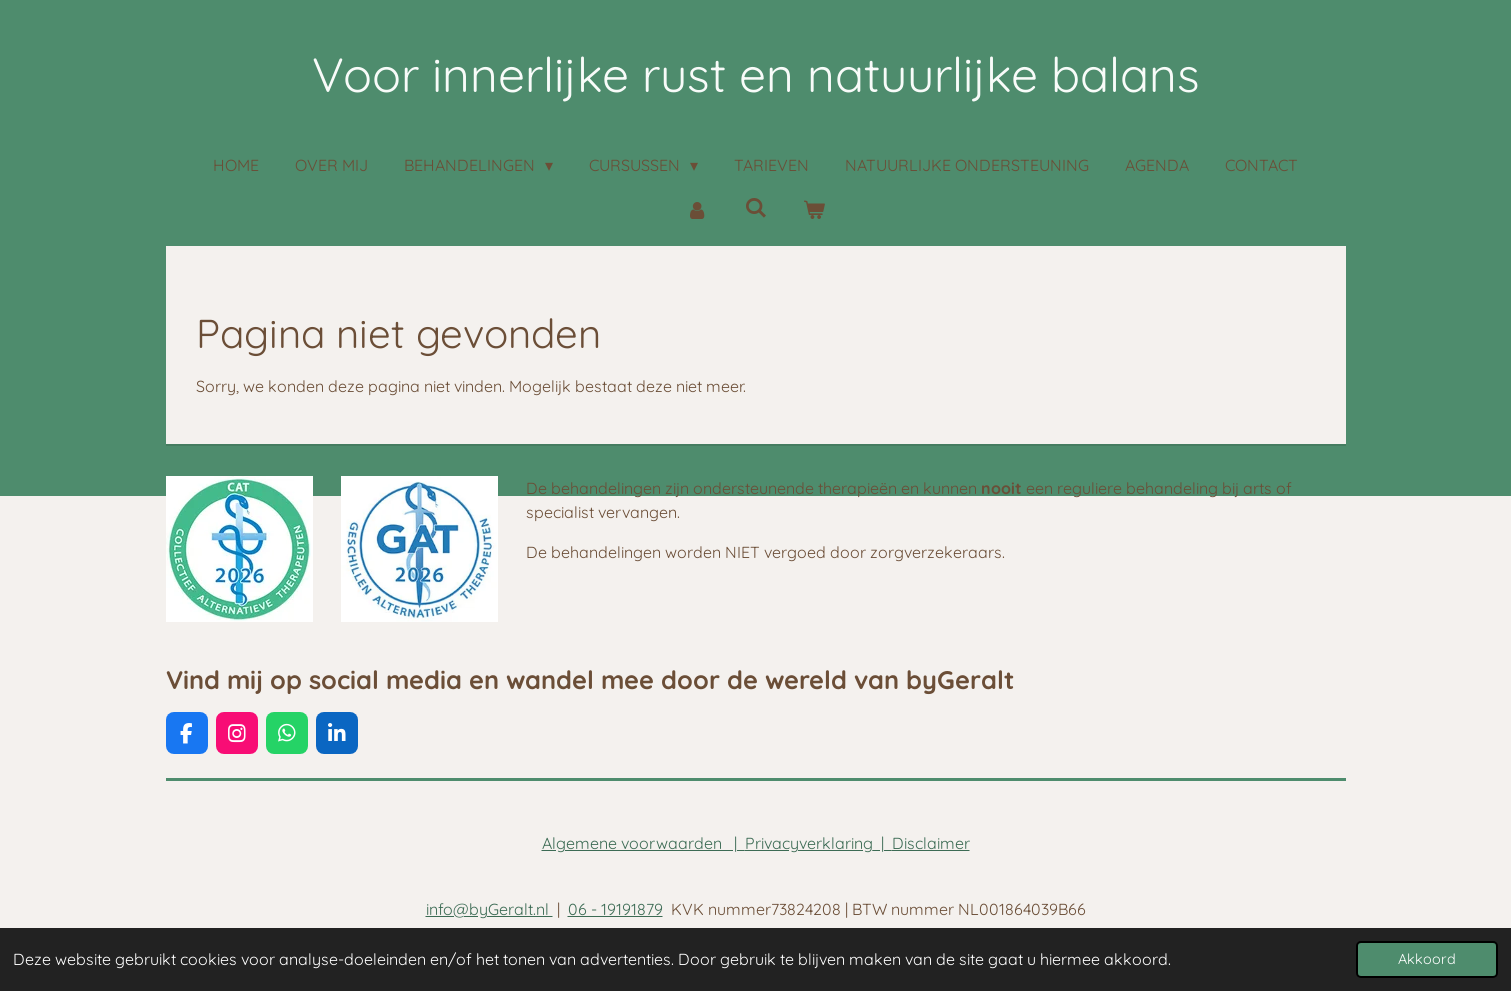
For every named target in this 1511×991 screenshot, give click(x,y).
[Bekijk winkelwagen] (814, 209)
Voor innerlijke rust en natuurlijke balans (756, 74)
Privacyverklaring (809, 843)
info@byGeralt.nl (489, 909)
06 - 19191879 (615, 909)
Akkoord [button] (1427, 959)
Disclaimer (931, 843)
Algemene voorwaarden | (643, 843)
